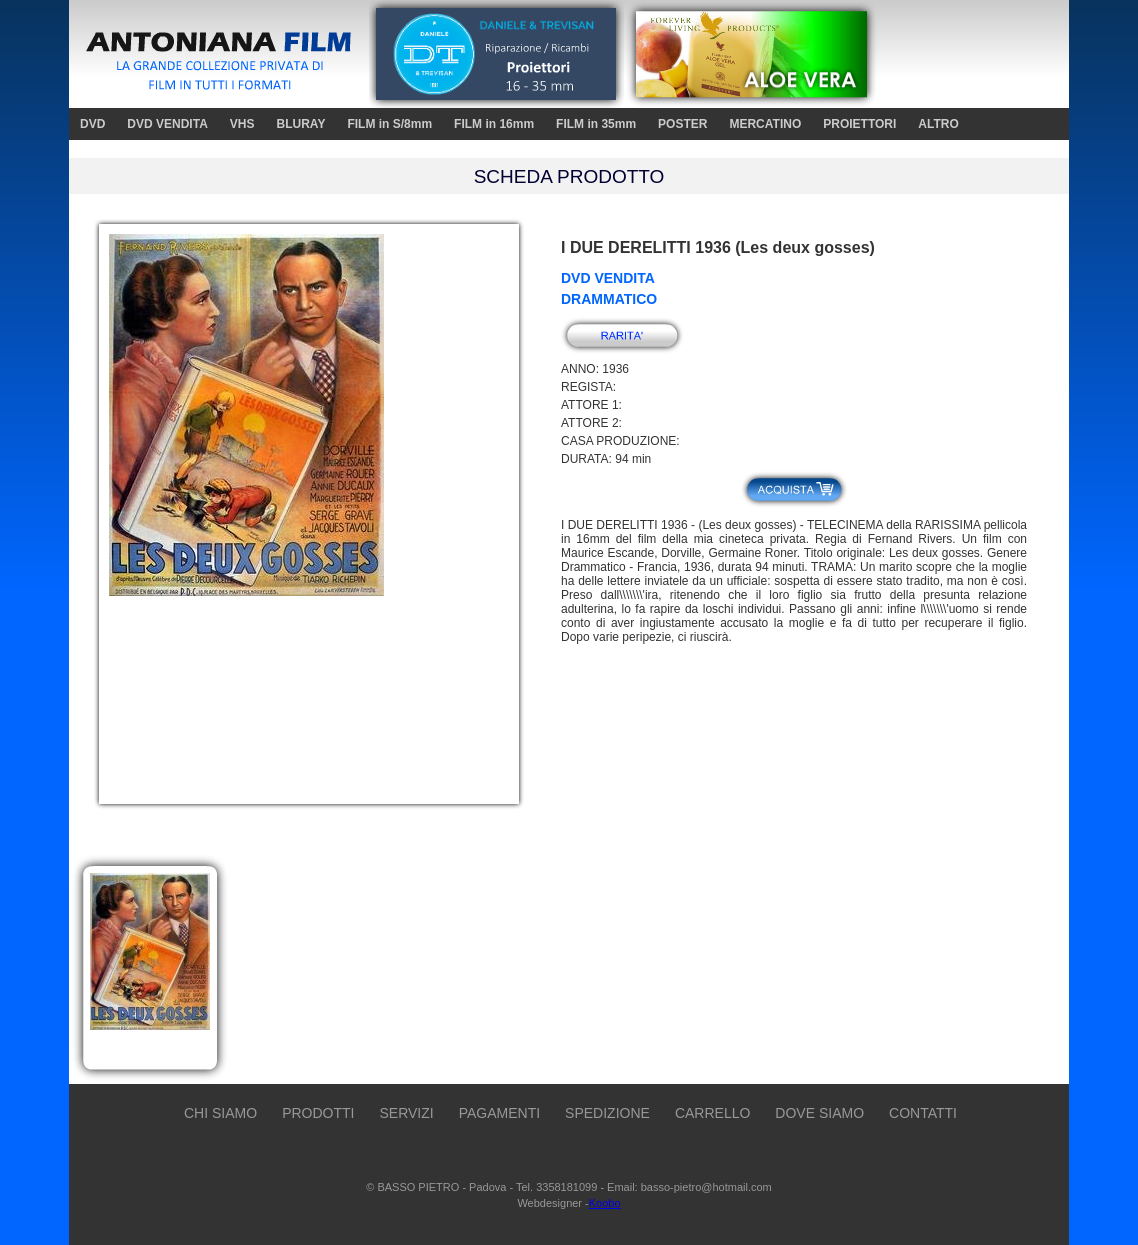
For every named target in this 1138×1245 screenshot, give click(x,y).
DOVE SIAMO (819, 1113)
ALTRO (938, 124)
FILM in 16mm (494, 124)
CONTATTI (923, 1113)
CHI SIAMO (220, 1113)
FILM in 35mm (596, 124)
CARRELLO (712, 1113)
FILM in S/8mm (389, 124)
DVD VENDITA (167, 124)
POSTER (682, 124)
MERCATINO (765, 124)
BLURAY (300, 124)
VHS (242, 124)
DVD (92, 124)
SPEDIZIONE (607, 1113)
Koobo (605, 1203)
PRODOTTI (318, 1113)
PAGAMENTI (499, 1113)
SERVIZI (406, 1113)
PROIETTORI (859, 124)
